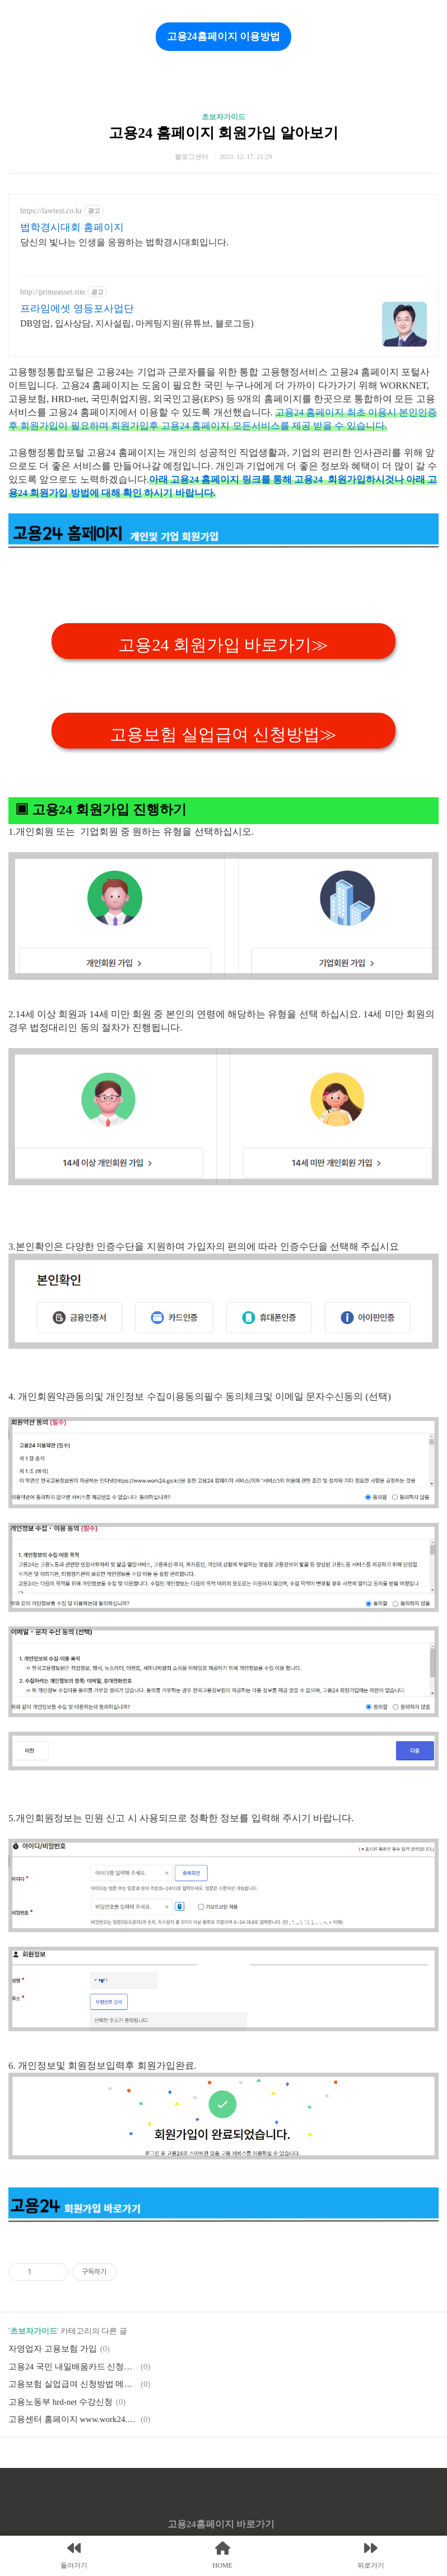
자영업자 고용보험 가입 (52, 2348)
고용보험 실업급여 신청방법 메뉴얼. (72, 2383)
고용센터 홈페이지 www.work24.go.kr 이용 (72, 2419)
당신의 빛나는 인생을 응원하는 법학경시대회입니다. (124, 242)
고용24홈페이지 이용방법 (224, 36)
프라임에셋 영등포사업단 (77, 308)
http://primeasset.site (52, 292)
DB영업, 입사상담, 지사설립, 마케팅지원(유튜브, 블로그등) (137, 323)
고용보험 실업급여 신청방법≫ (223, 734)
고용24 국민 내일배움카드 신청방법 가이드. (72, 2366)
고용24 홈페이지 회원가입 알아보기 (223, 133)
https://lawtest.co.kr (51, 211)
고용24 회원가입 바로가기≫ (223, 644)
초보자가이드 (223, 117)
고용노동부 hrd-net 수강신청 (60, 2401)
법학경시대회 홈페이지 (72, 227)
